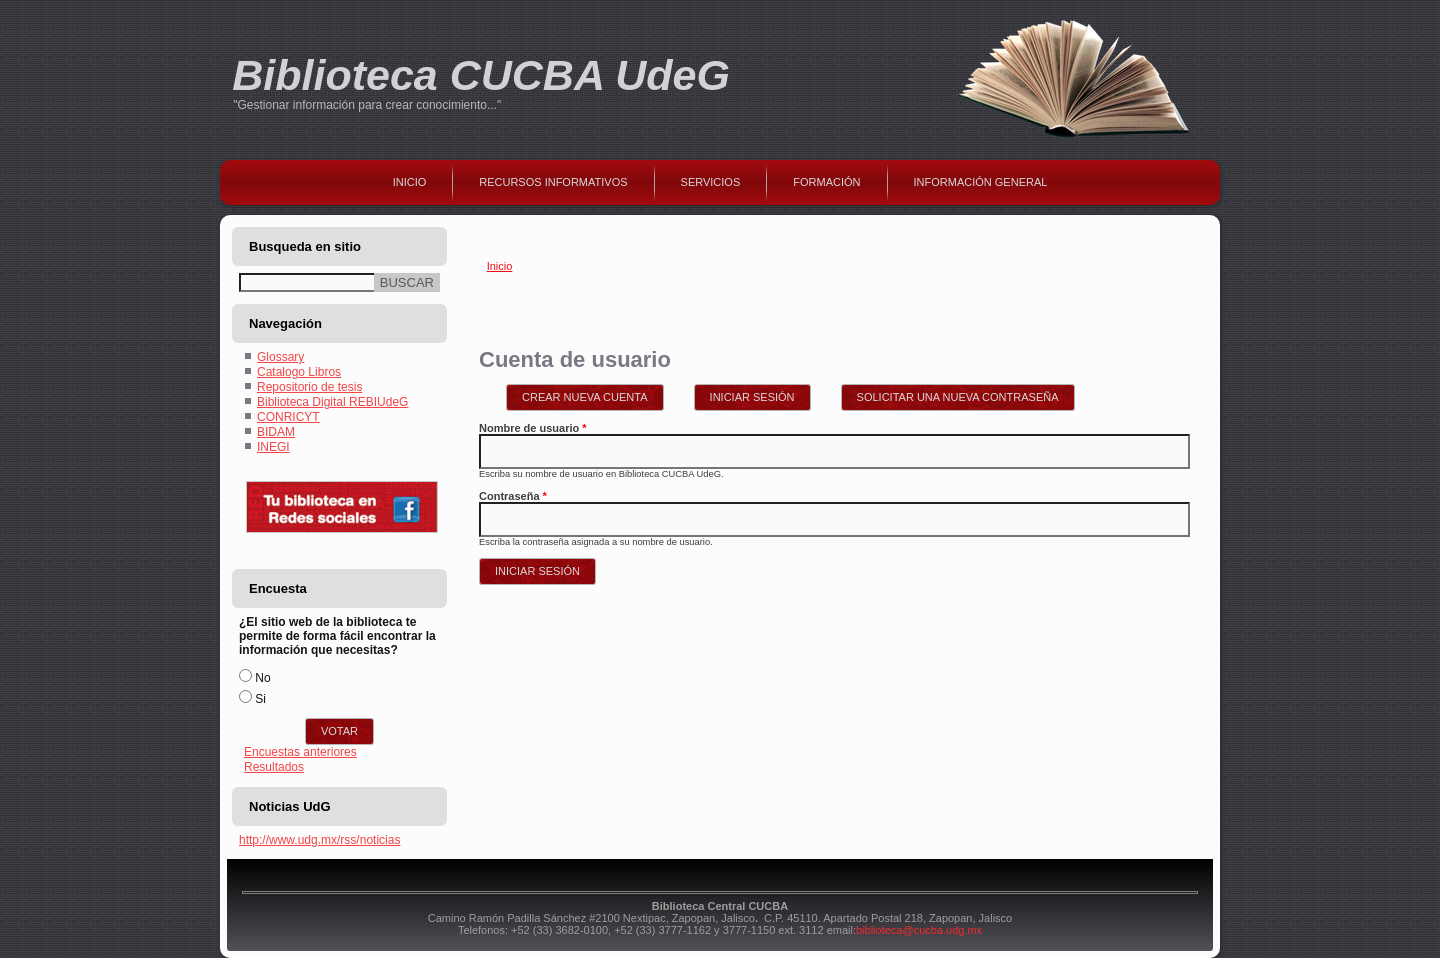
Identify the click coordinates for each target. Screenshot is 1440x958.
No (262, 678)
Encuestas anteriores (300, 752)
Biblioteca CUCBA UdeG (481, 75)
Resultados (274, 767)
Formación (826, 182)
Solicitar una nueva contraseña (958, 397)
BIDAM (276, 432)
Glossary (280, 357)
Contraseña (513, 496)
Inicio (410, 182)
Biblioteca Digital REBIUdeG (332, 402)
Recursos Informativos (553, 182)
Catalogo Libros (299, 372)
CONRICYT (288, 417)
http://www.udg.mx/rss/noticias (319, 840)
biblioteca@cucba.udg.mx (919, 930)
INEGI (273, 447)
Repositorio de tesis (309, 387)
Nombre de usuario (533, 428)
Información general (981, 182)
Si (260, 699)
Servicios (711, 182)
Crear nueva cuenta (585, 397)
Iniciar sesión (760, 394)
